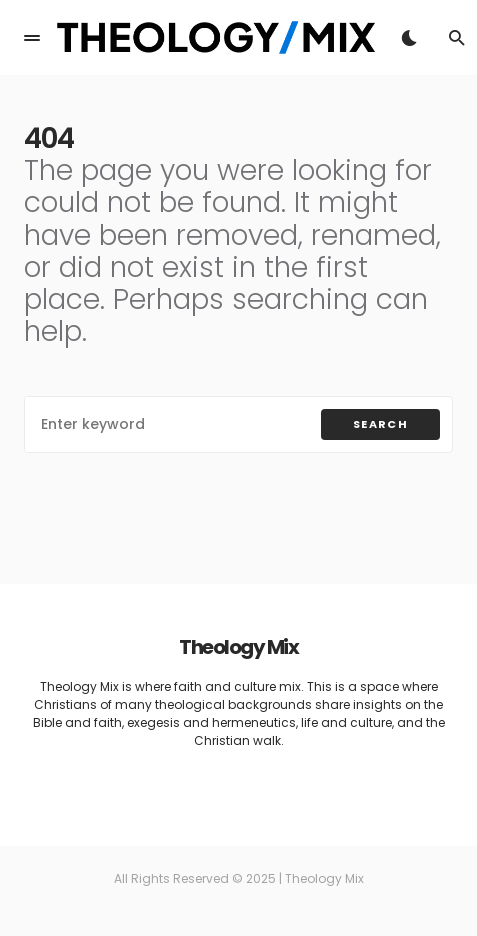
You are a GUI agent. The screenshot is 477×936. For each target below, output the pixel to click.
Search (380, 424)
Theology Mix (238, 647)
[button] (32, 38)
